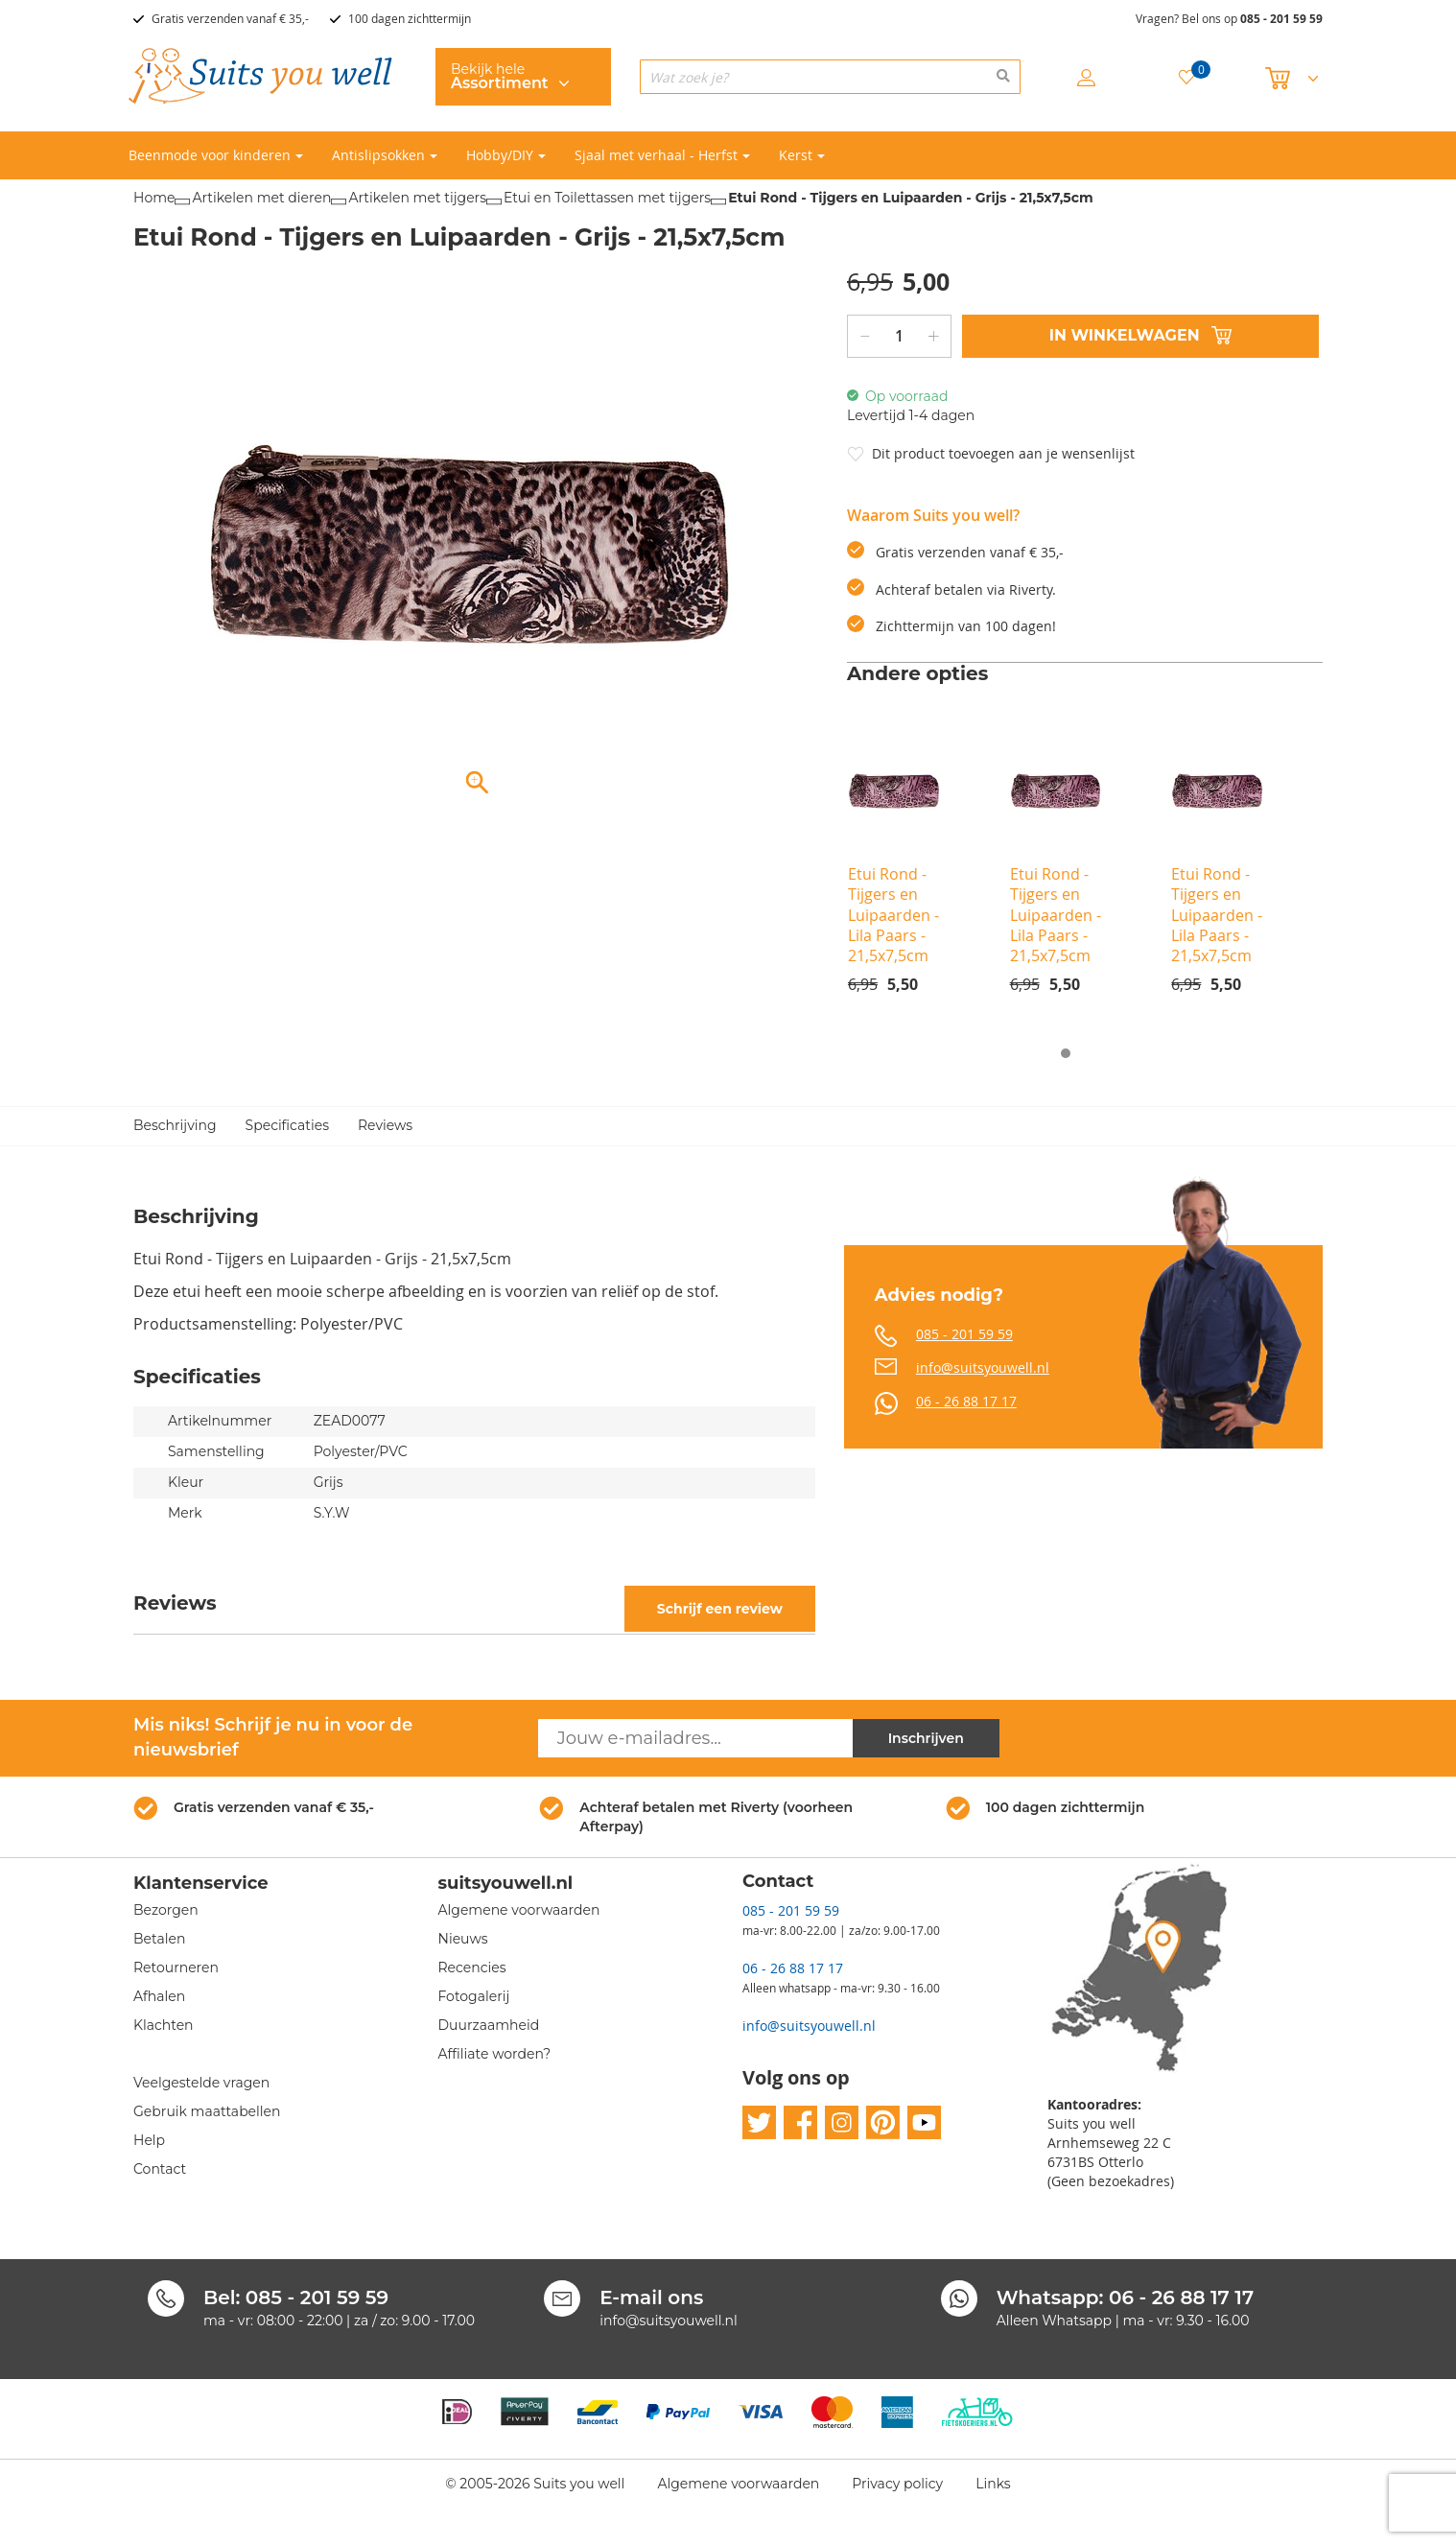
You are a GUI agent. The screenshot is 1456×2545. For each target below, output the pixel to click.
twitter (759, 2123)
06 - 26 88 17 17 (966, 1401)
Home (154, 197)
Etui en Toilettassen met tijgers (607, 197)
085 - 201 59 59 (1281, 19)
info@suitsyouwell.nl (982, 1367)
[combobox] (830, 76)
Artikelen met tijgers (417, 197)
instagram (841, 2123)
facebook (800, 2123)
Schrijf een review (720, 1608)
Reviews (385, 1126)
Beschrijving (175, 1126)
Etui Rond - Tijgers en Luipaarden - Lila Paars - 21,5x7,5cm (893, 914)
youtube (924, 2123)
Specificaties (287, 1126)
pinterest (883, 2123)
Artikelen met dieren (261, 197)
